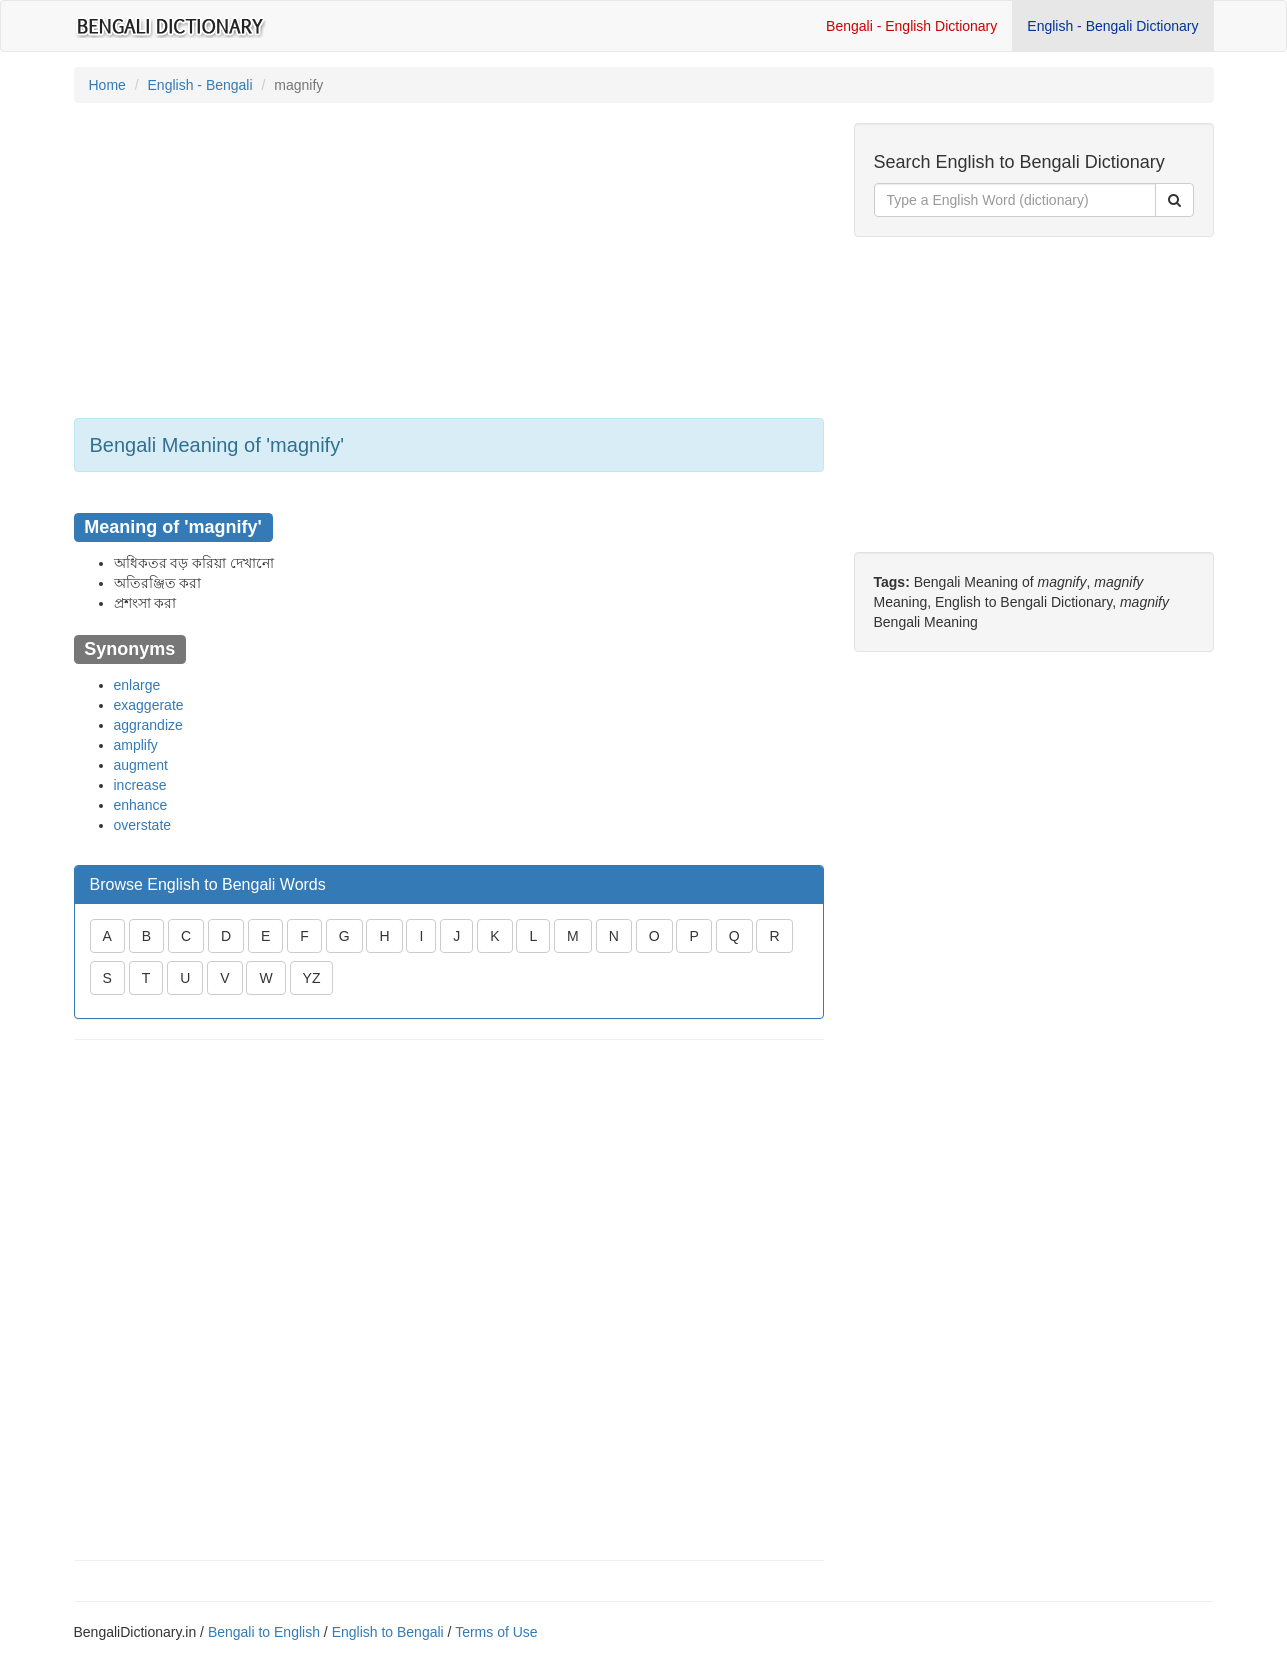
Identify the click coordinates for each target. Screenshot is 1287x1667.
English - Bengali (200, 85)
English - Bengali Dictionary (1112, 26)
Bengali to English (264, 1632)
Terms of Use (496, 1632)
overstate (143, 825)
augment (141, 765)
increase (140, 785)
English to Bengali (388, 1632)
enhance (141, 805)
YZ (312, 978)
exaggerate (149, 705)
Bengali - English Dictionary (911, 26)
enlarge (137, 685)
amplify (136, 745)
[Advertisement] (449, 263)
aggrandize (148, 725)
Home (107, 85)
